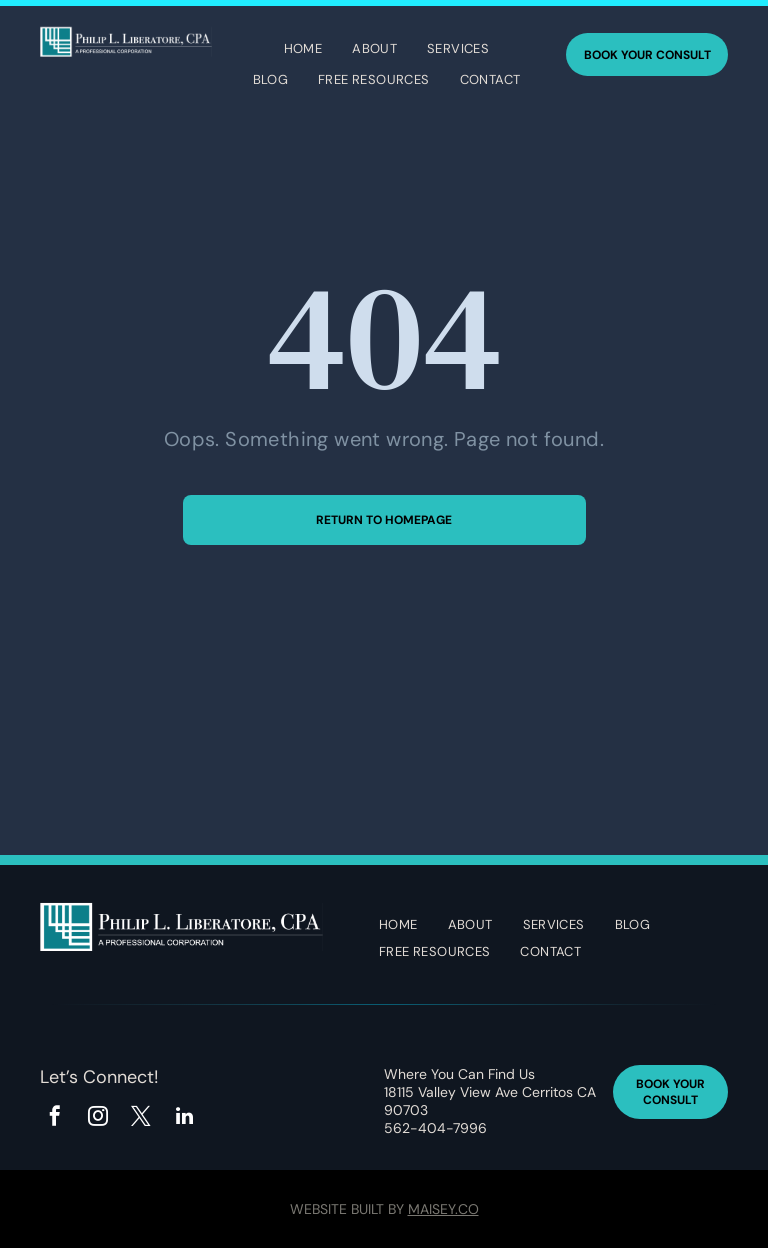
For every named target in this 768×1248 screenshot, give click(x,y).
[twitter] (141, 1118)
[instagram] (98, 1118)
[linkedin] (184, 1118)
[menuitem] (303, 51)
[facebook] (55, 1118)
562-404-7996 (435, 1128)
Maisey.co (443, 1209)
